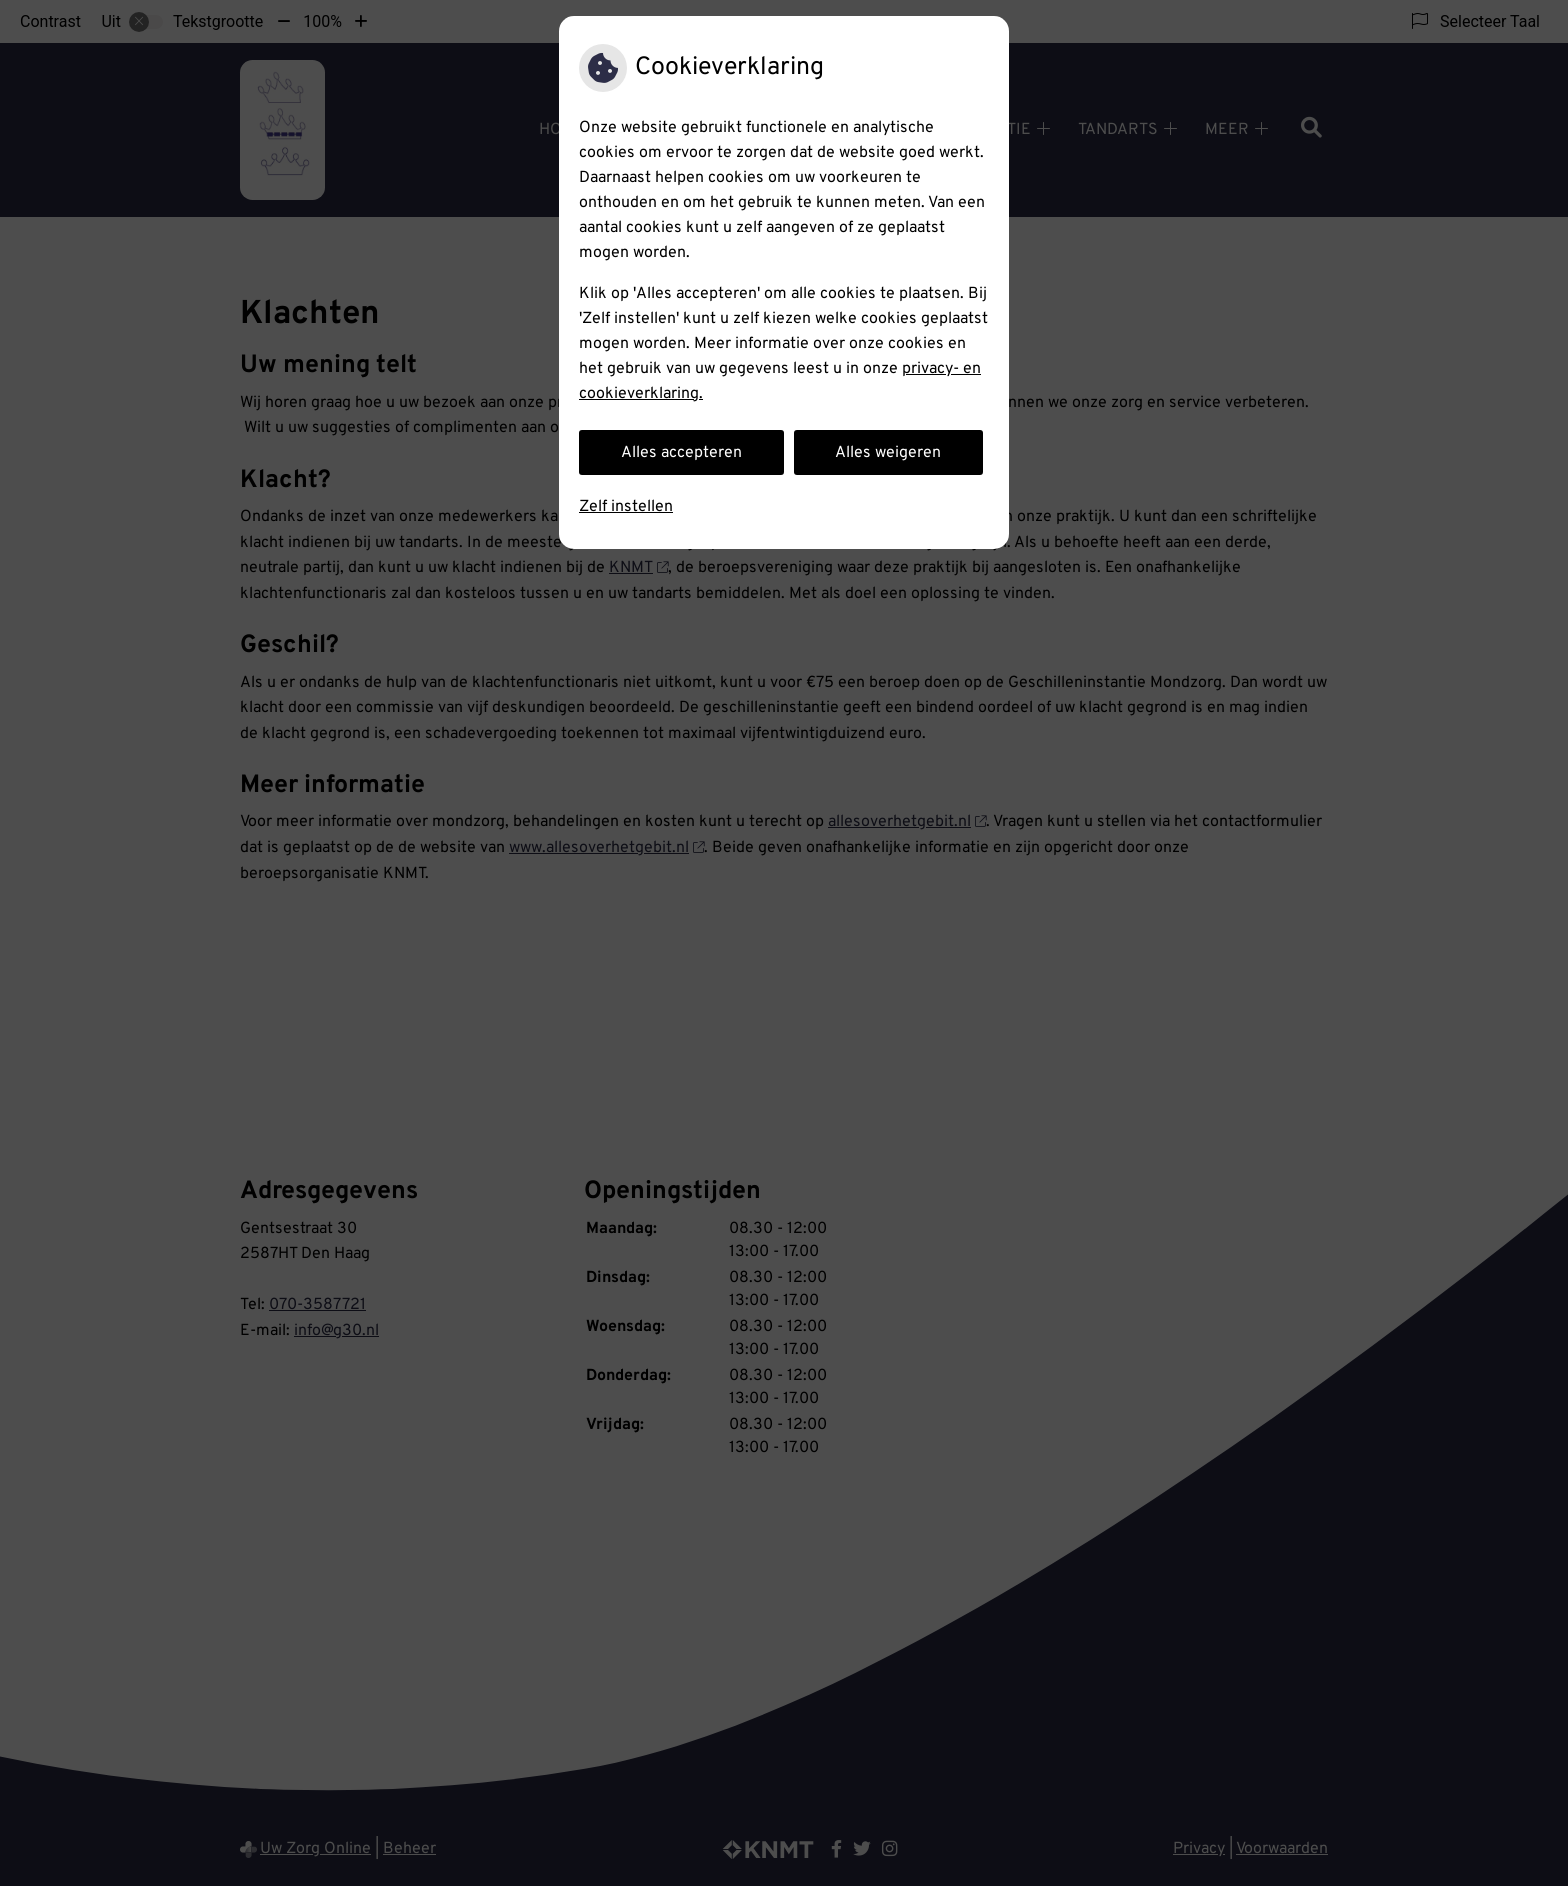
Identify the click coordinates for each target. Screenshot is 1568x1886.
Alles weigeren (888, 453)
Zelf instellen (626, 507)
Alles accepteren (681, 453)
